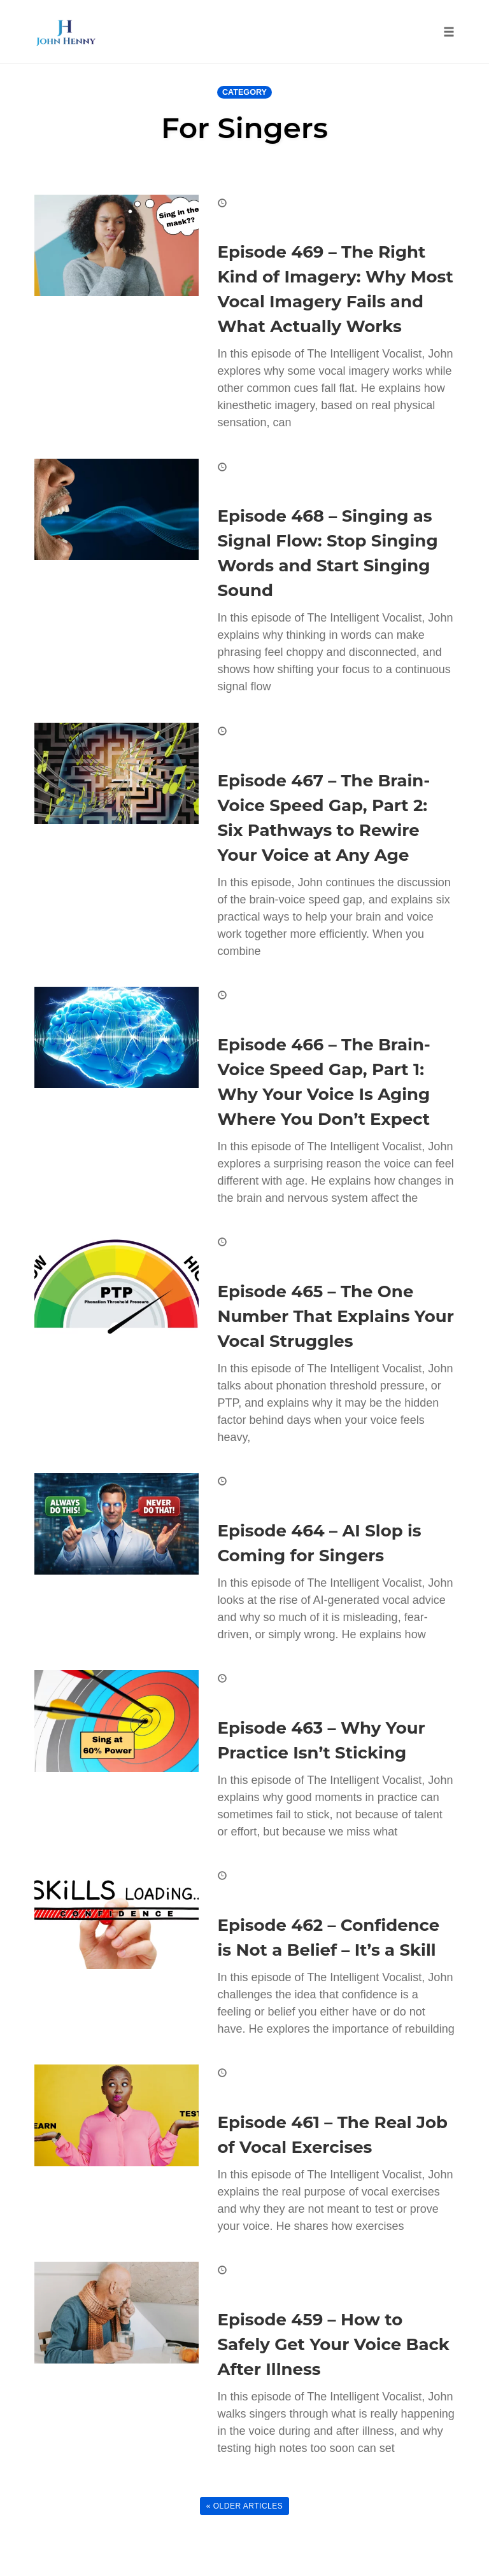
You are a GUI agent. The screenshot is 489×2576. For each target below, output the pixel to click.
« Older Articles (244, 2506)
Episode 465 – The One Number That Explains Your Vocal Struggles (336, 1316)
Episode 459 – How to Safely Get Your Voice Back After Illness (334, 2344)
